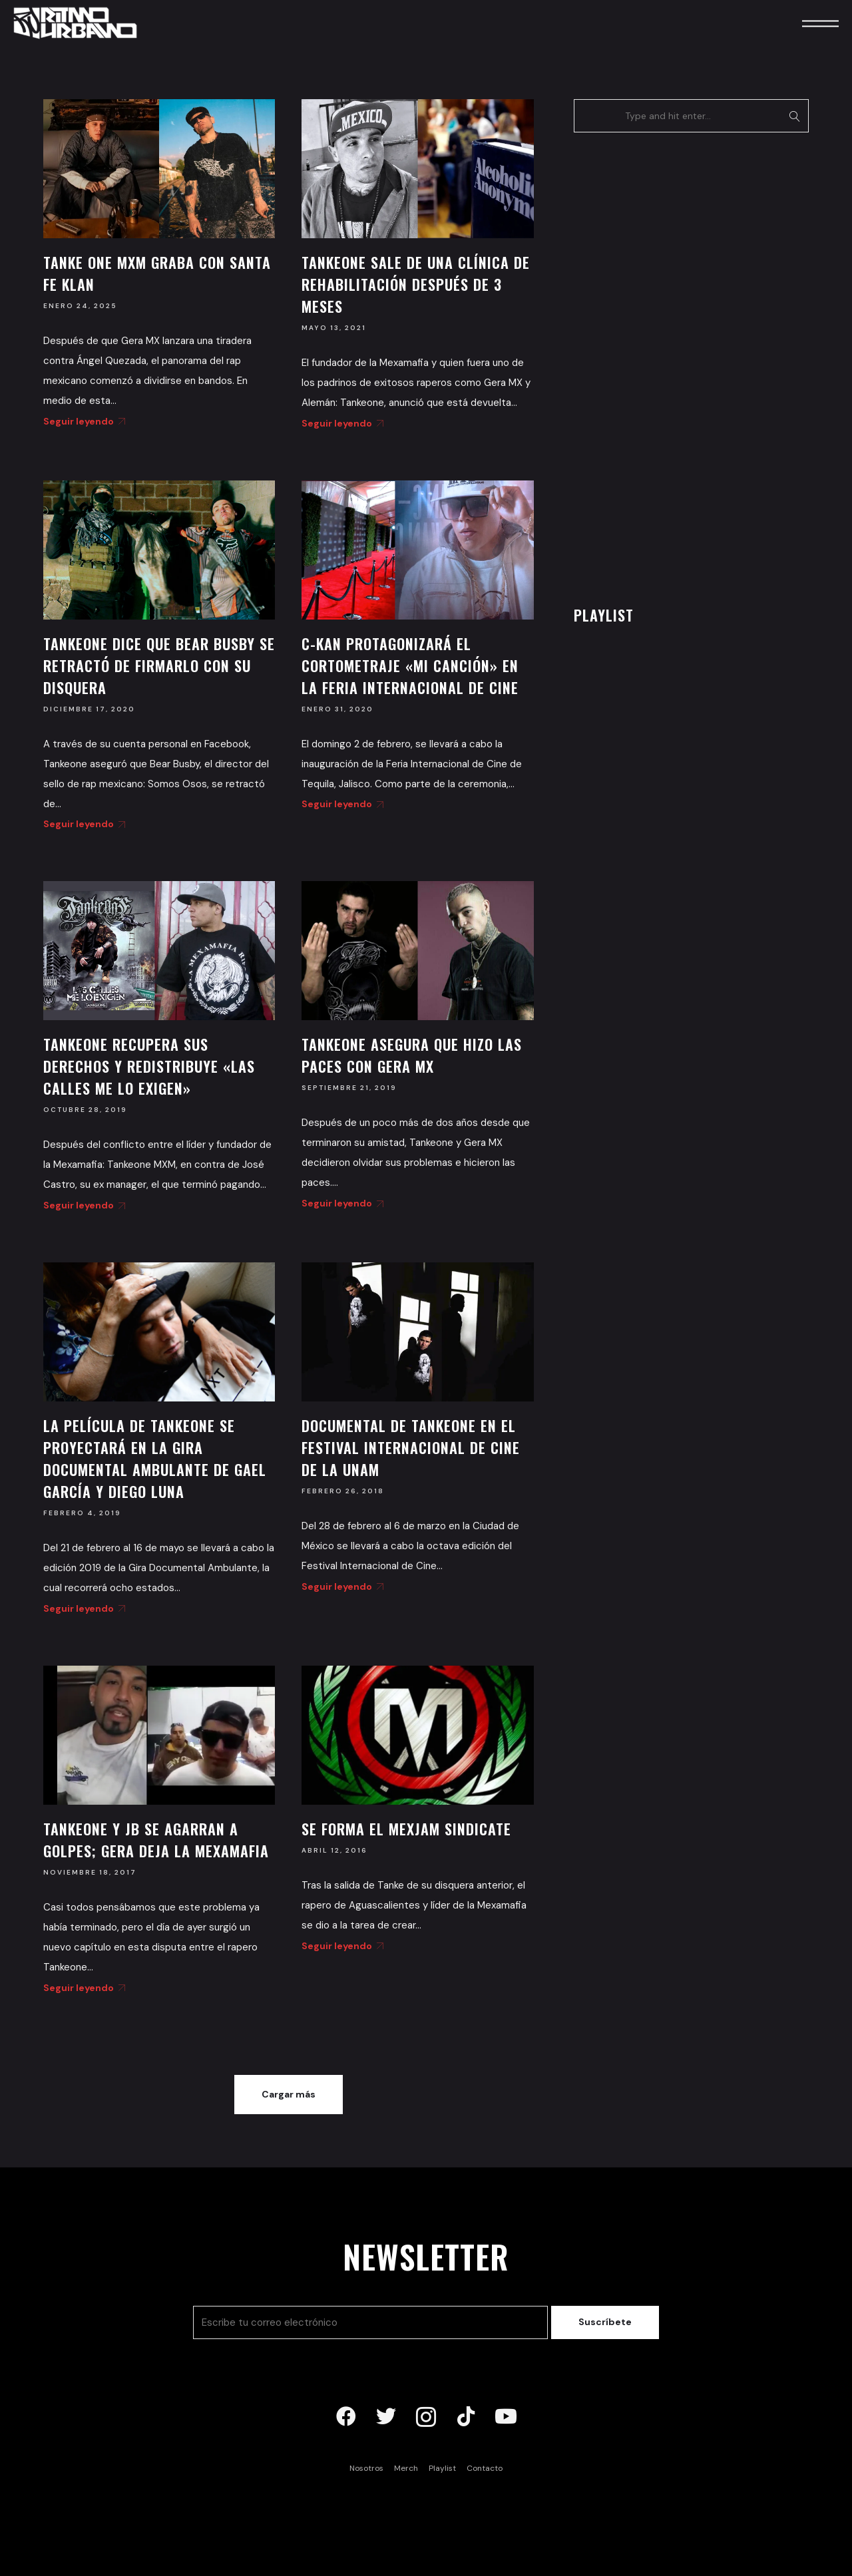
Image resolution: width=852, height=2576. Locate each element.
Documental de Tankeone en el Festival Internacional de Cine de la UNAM (411, 1447)
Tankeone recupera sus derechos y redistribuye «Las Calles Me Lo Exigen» (149, 1066)
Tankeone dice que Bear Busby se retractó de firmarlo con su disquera (159, 665)
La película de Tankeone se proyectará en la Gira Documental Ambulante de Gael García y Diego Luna (154, 1458)
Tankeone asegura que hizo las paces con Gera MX (412, 1055)
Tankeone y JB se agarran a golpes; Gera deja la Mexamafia (156, 1839)
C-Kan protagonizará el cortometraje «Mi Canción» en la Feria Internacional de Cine (410, 665)
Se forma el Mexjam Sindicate (406, 1828)
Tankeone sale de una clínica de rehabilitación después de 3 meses (416, 284)
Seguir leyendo (81, 421)
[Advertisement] (673, 365)
